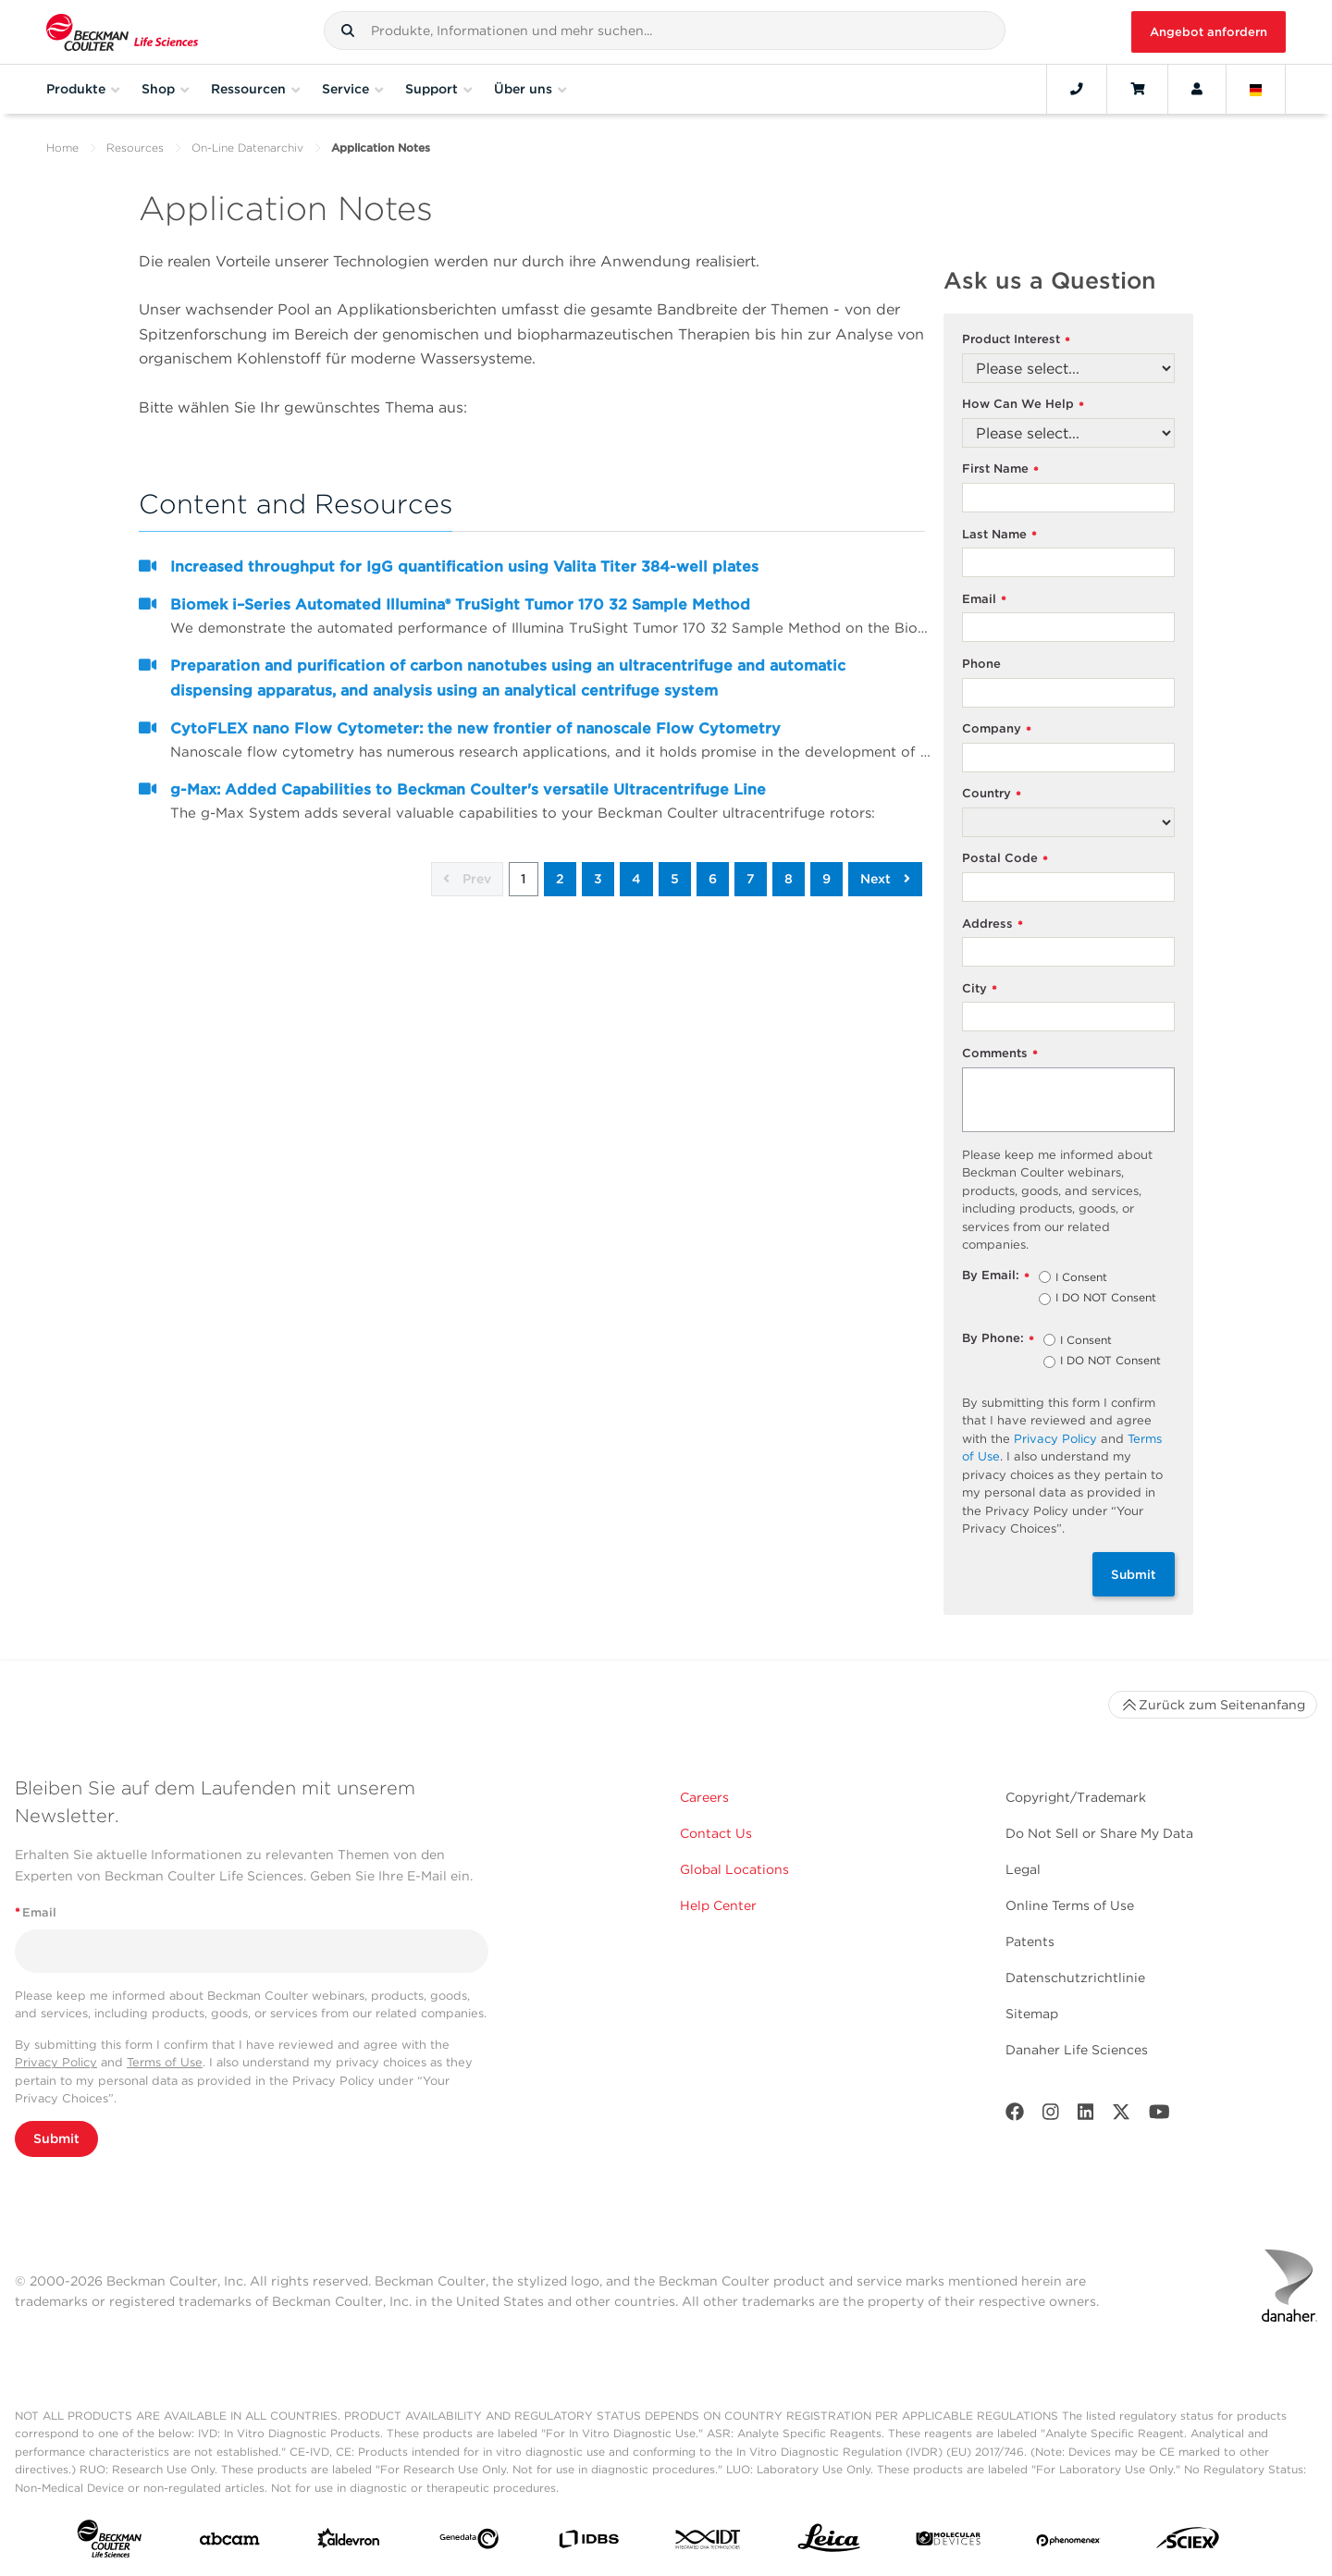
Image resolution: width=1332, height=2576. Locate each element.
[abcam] (229, 2542)
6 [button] (713, 878)
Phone (981, 664)
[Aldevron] (348, 2542)
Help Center (718, 1905)
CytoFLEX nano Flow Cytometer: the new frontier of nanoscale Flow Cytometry (475, 728)
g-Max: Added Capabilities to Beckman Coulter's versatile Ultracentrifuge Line (468, 789)
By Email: (996, 1276)
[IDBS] (588, 2543)
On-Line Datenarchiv (247, 147)
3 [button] (598, 878)
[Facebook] (1014, 2116)
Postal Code (1005, 859)
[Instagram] (1050, 2116)
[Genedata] (469, 2542)
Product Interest (1016, 340)
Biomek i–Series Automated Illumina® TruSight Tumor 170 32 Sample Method (460, 604)
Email (984, 600)
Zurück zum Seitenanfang (1212, 1704)
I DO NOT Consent (1105, 1298)
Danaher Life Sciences (1076, 2049)
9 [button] (826, 878)
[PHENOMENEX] (1068, 2543)
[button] (347, 30)
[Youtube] (1159, 2116)
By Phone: (998, 1339)
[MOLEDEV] (948, 2542)
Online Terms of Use (1069, 1905)
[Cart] (1137, 89)
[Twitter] (1121, 2116)
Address (992, 924)
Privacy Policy (1055, 1439)
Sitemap (1031, 2013)
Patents (1029, 1941)
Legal (1023, 1869)
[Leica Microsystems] (829, 2542)
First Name (1000, 469)
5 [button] (675, 878)
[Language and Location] (1256, 89)
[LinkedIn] (1086, 2116)
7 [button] (750, 878)
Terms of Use (165, 2062)
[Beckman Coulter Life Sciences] (122, 32)
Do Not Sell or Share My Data (1099, 1833)
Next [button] (885, 878)
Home (62, 147)
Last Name (999, 535)
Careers (704, 1797)
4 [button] (636, 878)
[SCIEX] (1187, 2542)
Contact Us (716, 1833)
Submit (1133, 1574)
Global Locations (734, 1869)
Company (996, 729)
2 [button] (560, 878)
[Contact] (1076, 89)
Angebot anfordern (1208, 32)
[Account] (1197, 89)
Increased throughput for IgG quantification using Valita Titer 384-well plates (464, 566)
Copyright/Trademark (1075, 1797)
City (979, 989)
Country (991, 794)
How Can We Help (1023, 405)
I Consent (1081, 1278)
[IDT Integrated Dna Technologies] (708, 2543)
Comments (1000, 1054)
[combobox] (665, 30)
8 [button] (788, 878)
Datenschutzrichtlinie (1075, 1977)
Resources (135, 147)
